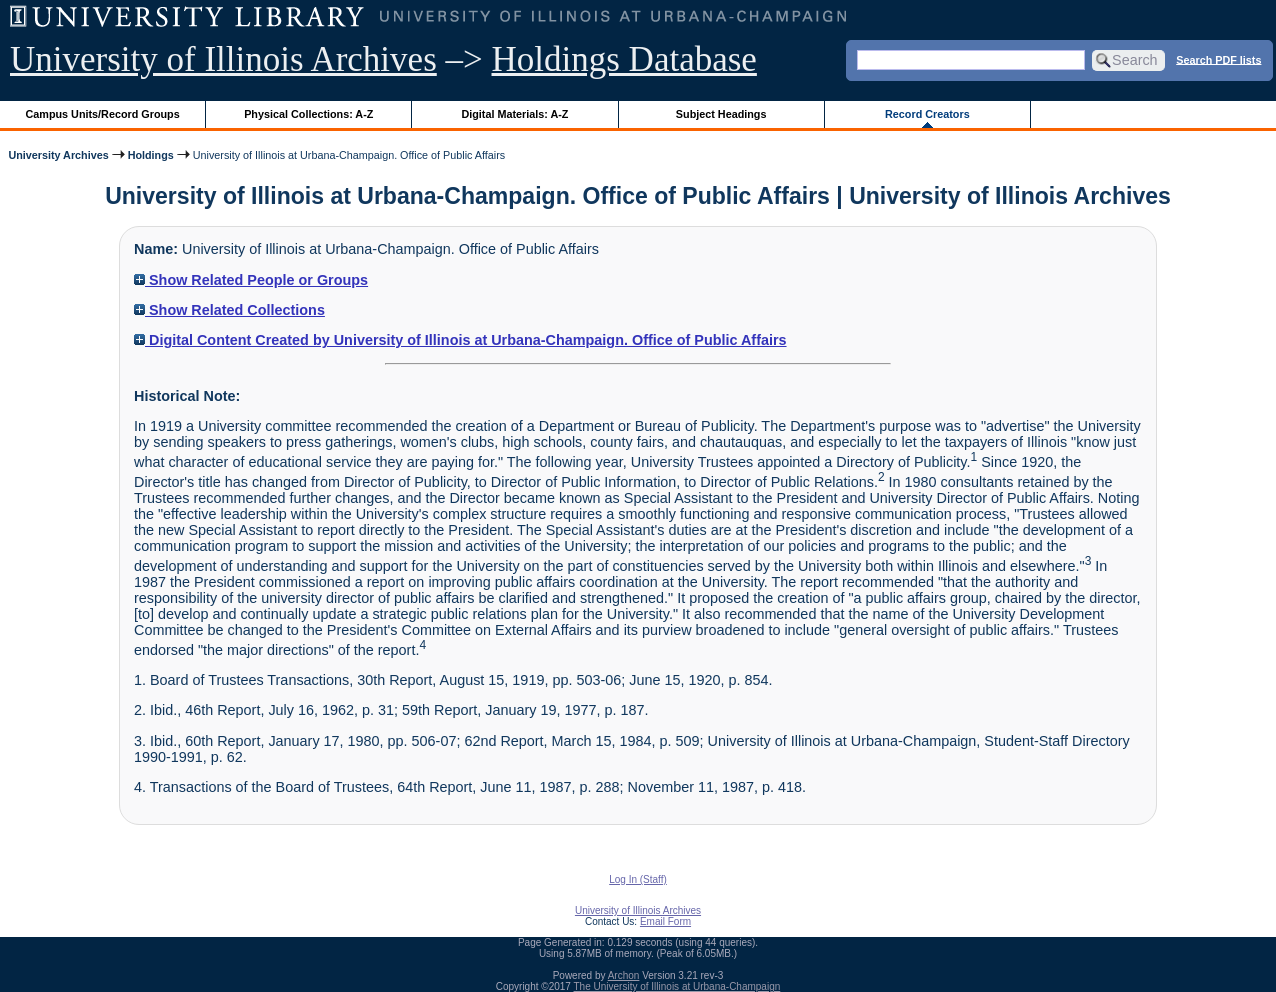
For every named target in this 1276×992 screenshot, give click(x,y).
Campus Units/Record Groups (103, 114)
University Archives (58, 155)
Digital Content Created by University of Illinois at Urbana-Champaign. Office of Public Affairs (460, 340)
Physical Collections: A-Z (308, 114)
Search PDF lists (1218, 59)
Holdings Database (624, 59)
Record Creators (927, 114)
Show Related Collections (229, 310)
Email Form (665, 921)
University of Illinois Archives (223, 59)
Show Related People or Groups (251, 280)
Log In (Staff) (638, 879)
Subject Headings (721, 114)
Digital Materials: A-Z (514, 114)
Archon (624, 975)
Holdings (151, 155)
